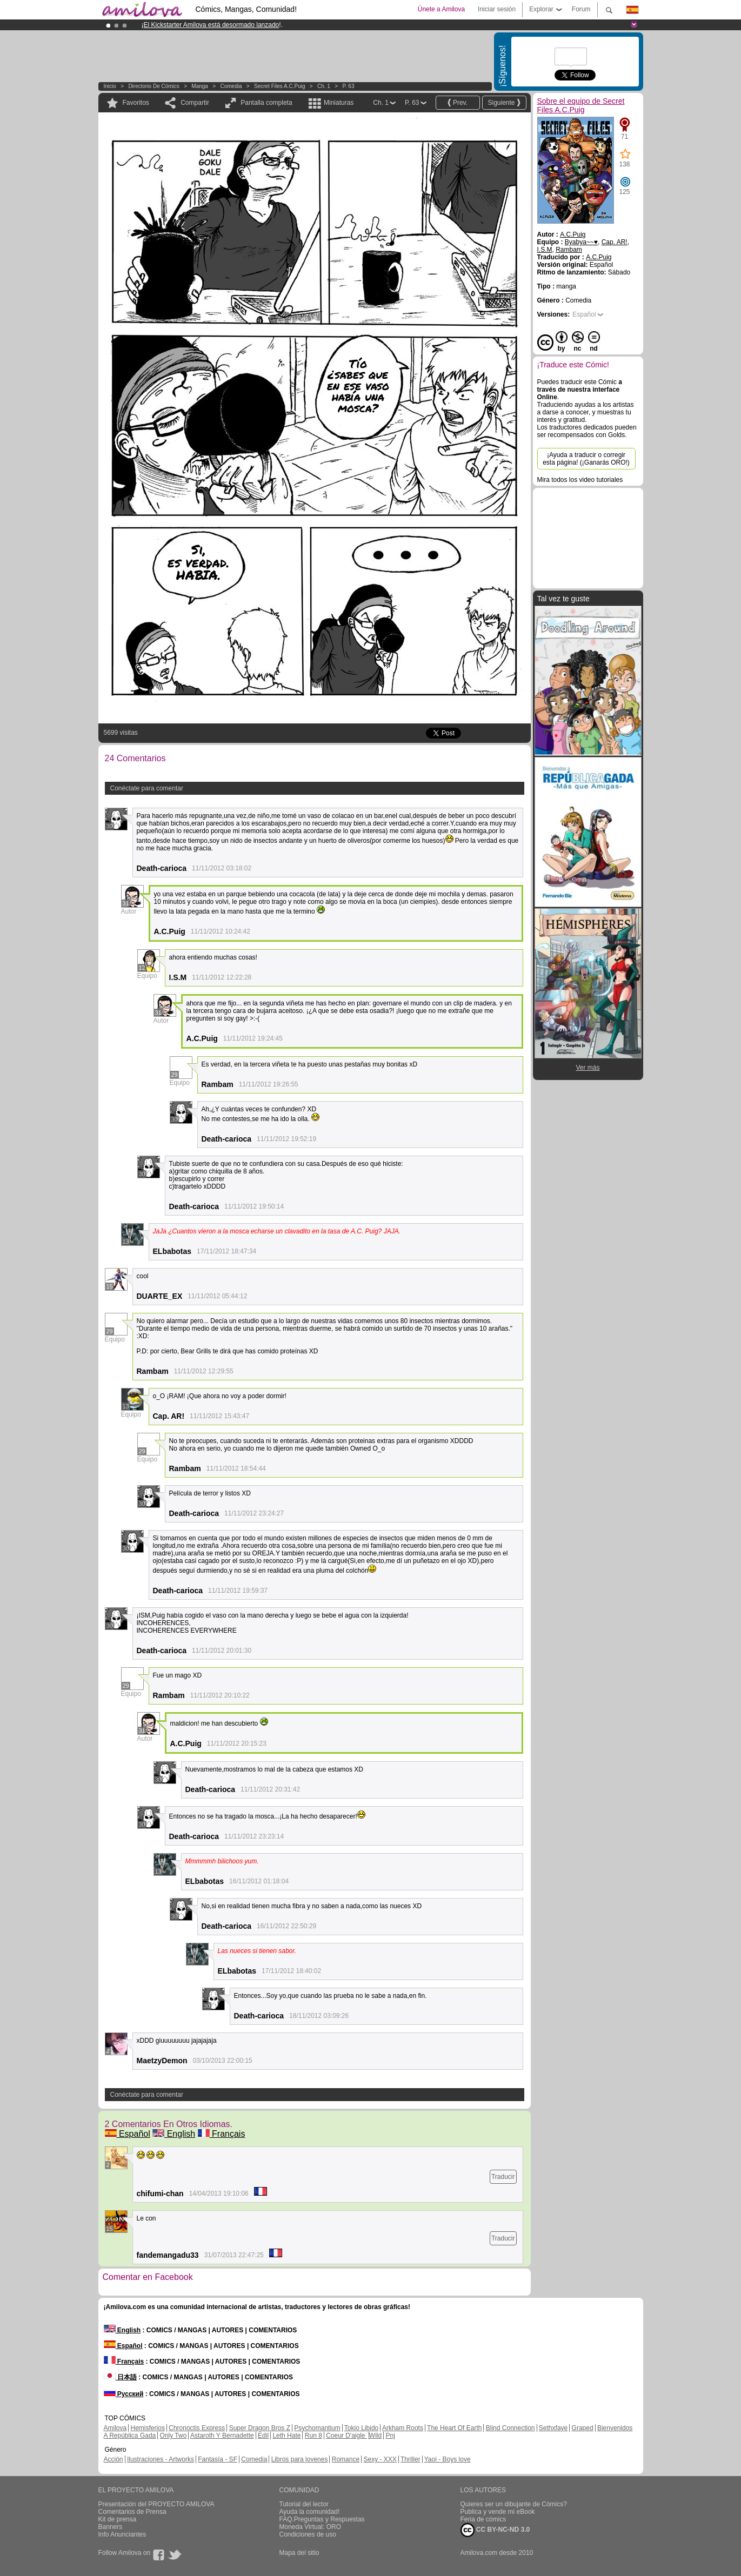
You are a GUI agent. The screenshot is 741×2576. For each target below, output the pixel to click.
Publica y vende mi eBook (497, 2511)
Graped (582, 2428)
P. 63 (348, 86)
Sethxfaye (553, 2428)
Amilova (115, 2428)
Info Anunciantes (122, 2534)
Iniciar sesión (497, 9)
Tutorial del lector (304, 2504)
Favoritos (136, 102)
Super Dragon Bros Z (259, 2428)
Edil (263, 2435)
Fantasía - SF (217, 2459)
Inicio (110, 86)
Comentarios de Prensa (132, 2511)
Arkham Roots (402, 2428)
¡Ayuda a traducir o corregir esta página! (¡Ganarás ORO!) (586, 458)
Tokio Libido (361, 2428)
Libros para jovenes (299, 2459)
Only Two (173, 2435)
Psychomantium (317, 2428)
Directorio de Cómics (153, 86)
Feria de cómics (483, 2519)
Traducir (503, 2177)
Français (221, 2133)
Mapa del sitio (299, 2553)
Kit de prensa (117, 2519)
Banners (110, 2527)
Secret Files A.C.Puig (279, 86)
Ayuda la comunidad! (309, 2511)
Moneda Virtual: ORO (310, 2527)
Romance (345, 2459)
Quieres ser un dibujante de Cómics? (513, 2504)
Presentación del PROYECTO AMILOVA (156, 2504)
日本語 (120, 2377)
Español (127, 2133)
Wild (375, 2435)
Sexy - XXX (379, 2459)
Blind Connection (510, 2428)
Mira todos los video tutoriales (580, 480)
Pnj (390, 2435)
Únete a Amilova (441, 9)
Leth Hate (286, 2435)
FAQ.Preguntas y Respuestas (322, 2519)
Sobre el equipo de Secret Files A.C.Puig (581, 105)
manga (199, 86)
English (173, 2133)
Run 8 (313, 2435)
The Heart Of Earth (454, 2428)
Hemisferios (148, 2428)
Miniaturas (338, 102)
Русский (124, 2394)
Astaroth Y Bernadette (222, 2435)
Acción (113, 2459)
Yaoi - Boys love (447, 2459)
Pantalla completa (266, 102)
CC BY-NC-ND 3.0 (495, 2530)
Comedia (231, 86)
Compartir (195, 102)
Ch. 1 (323, 86)
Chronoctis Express (197, 2428)
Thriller (410, 2459)
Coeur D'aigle (346, 2435)
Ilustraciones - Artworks (160, 2459)
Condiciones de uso (307, 2534)
